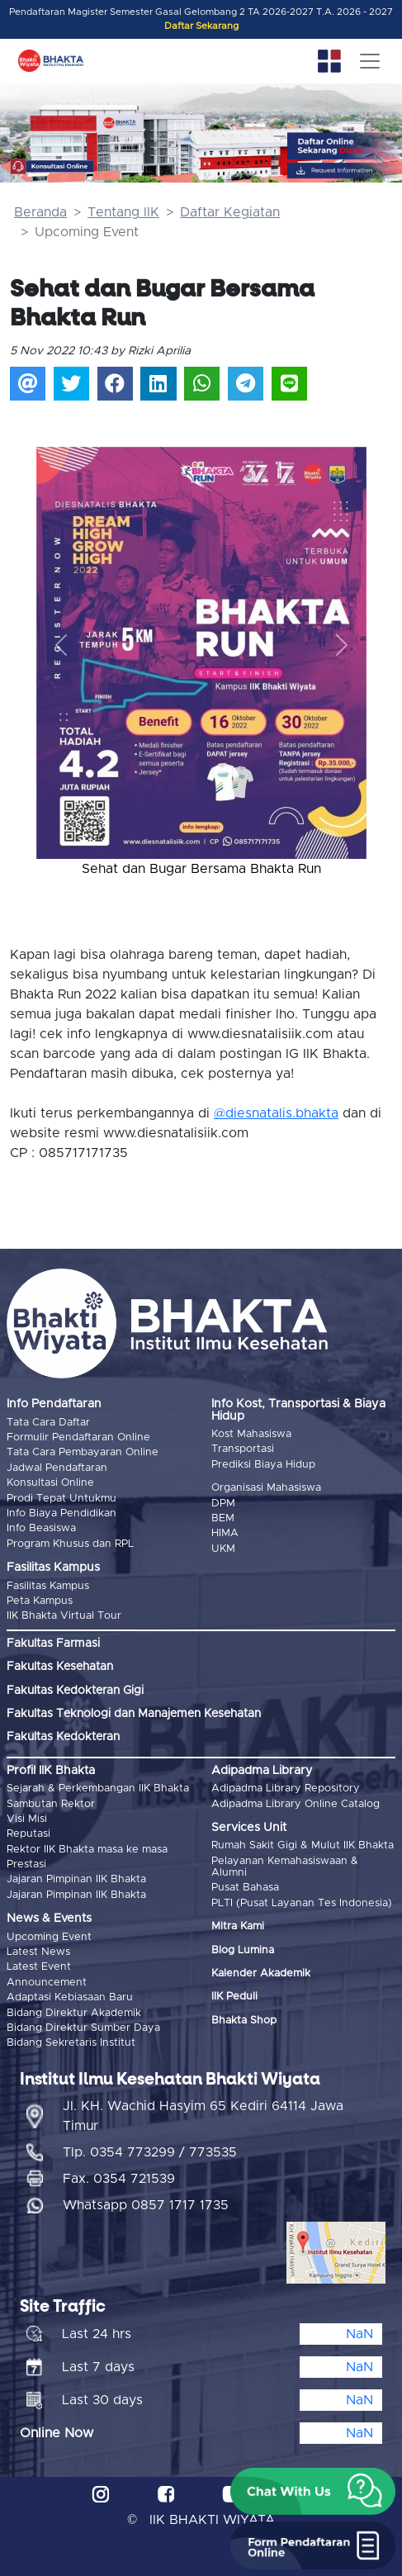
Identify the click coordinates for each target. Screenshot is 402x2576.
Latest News (38, 1952)
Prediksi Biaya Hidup (263, 1464)
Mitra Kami (237, 1926)
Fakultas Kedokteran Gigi (75, 1690)
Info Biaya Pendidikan (61, 1513)
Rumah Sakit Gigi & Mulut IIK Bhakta (302, 1845)
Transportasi (242, 1449)
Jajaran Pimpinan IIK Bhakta (76, 1879)
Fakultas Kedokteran (63, 1737)
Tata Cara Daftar (48, 1422)
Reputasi (28, 1834)
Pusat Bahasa (245, 1887)
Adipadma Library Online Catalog (295, 1804)
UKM (223, 1549)
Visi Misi (27, 1819)
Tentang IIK (123, 212)
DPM (223, 1503)
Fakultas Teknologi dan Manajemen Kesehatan (134, 1714)
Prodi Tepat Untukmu (61, 1498)
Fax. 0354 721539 (119, 2178)
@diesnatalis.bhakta (276, 1113)
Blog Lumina (242, 1950)
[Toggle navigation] (370, 61)
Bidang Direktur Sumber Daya (83, 2028)
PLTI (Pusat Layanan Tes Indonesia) (301, 1903)
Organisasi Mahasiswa (266, 1488)
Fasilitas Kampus (48, 1586)
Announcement (47, 1982)
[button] (61, 644)
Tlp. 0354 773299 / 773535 (150, 2152)
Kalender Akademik (260, 1973)
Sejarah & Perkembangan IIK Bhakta (98, 1788)
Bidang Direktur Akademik (74, 2013)
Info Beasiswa (41, 1528)
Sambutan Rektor (51, 1804)
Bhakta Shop (244, 2020)
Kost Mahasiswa (251, 1434)
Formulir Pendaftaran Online (78, 1437)
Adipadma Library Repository (285, 1788)
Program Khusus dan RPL (70, 1544)
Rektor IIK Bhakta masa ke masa (87, 1849)
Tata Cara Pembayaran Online (82, 1452)
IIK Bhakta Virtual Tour (64, 1616)
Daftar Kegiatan (230, 212)
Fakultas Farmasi (53, 1643)
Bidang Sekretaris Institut (71, 2043)
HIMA (225, 1533)
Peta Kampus (40, 1601)
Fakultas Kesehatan (60, 1666)
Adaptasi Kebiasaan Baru (70, 1997)
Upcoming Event (49, 1937)
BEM (222, 1518)
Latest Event (39, 1967)
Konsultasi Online (50, 1483)
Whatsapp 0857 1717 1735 (146, 2205)
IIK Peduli (234, 1996)
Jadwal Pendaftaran (57, 1468)
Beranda (40, 212)
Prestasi (26, 1864)
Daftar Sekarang (201, 26)
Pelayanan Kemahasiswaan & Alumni (284, 1867)
